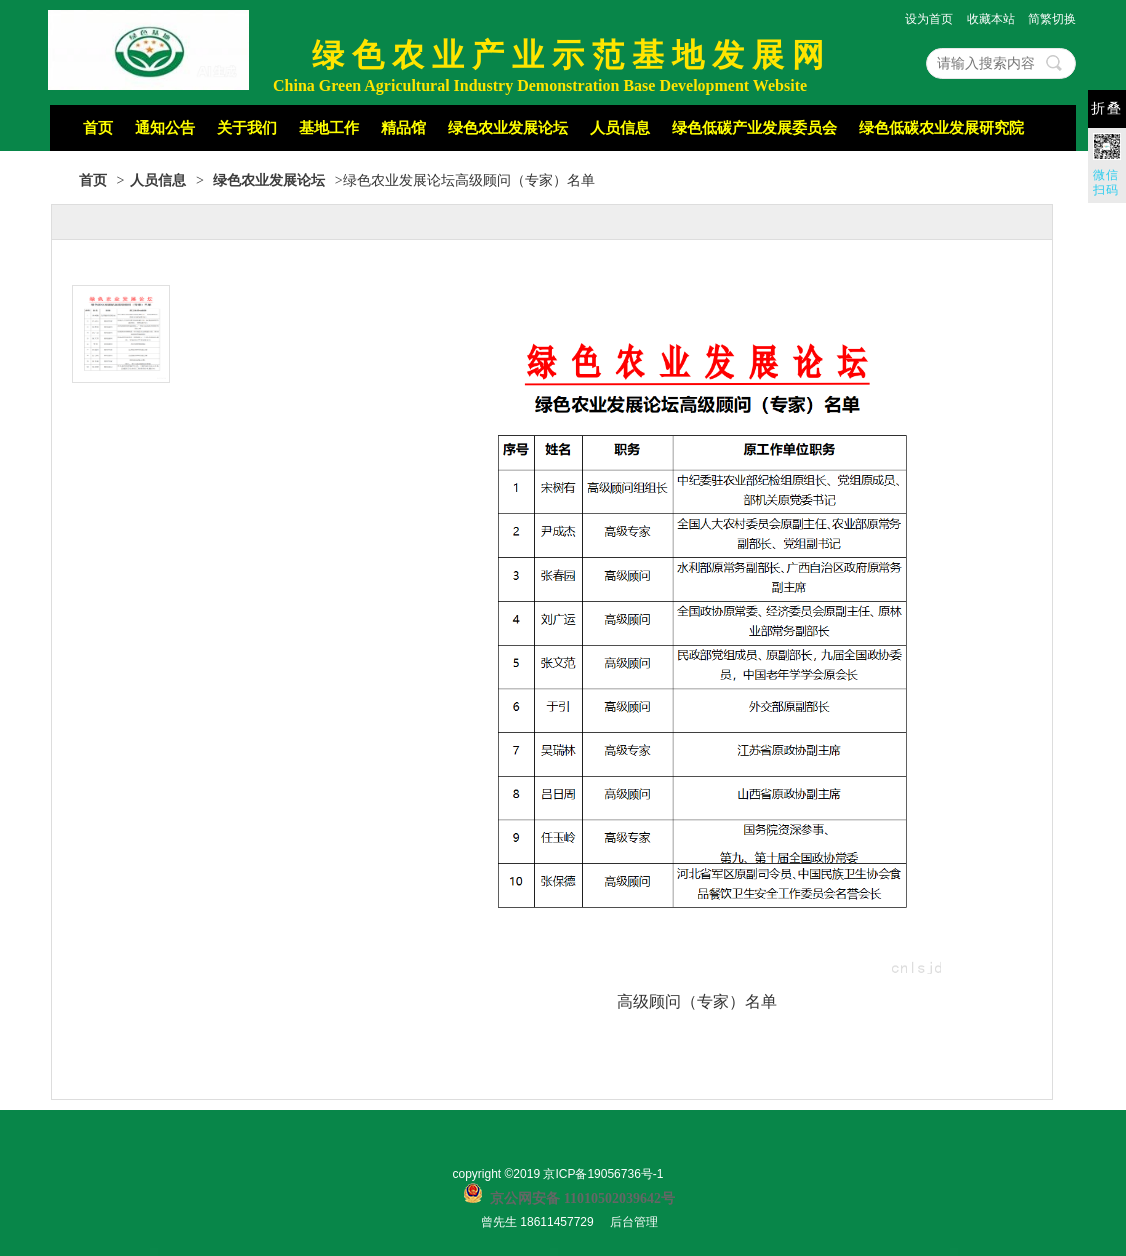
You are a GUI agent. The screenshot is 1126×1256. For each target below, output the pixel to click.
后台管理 (634, 1222)
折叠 (1107, 108)
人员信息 (620, 128)
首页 (98, 128)
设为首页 (929, 19)
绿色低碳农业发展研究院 (941, 128)
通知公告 (165, 128)
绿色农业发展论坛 (508, 128)
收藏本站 (991, 19)
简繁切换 (1052, 19)
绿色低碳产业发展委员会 (754, 128)
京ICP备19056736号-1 (603, 1174)
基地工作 (329, 128)
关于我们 (247, 128)
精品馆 (403, 128)
